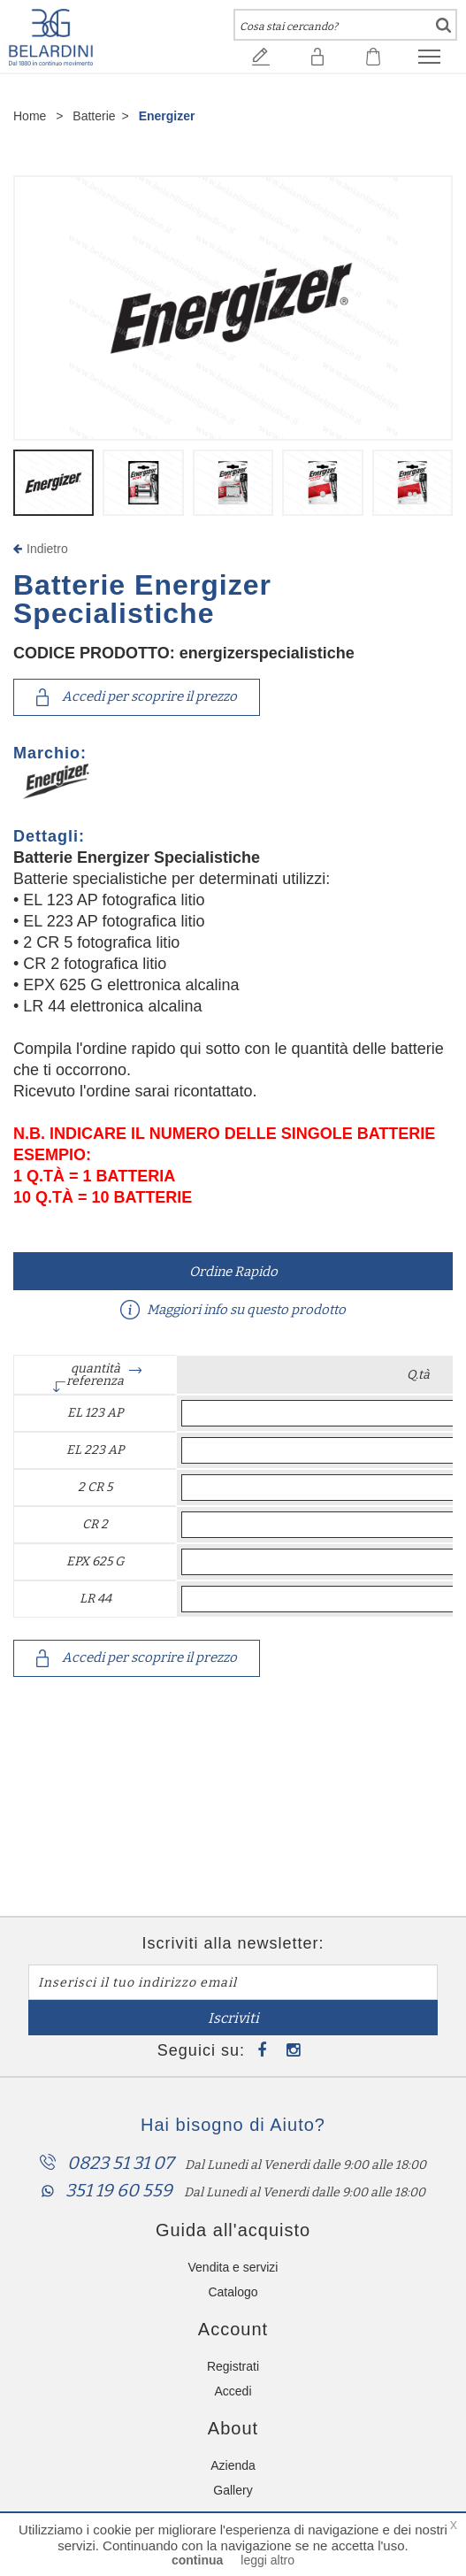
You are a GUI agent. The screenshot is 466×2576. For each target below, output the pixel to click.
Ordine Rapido (233, 1272)
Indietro (40, 549)
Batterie (94, 116)
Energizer (167, 116)
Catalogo (232, 2292)
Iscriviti (233, 2018)
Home (29, 116)
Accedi (232, 2391)
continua (197, 2560)
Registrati (233, 2366)
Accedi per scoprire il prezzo (136, 697)
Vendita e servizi (233, 2267)
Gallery (232, 2490)
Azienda (233, 2465)
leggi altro (267, 2560)
